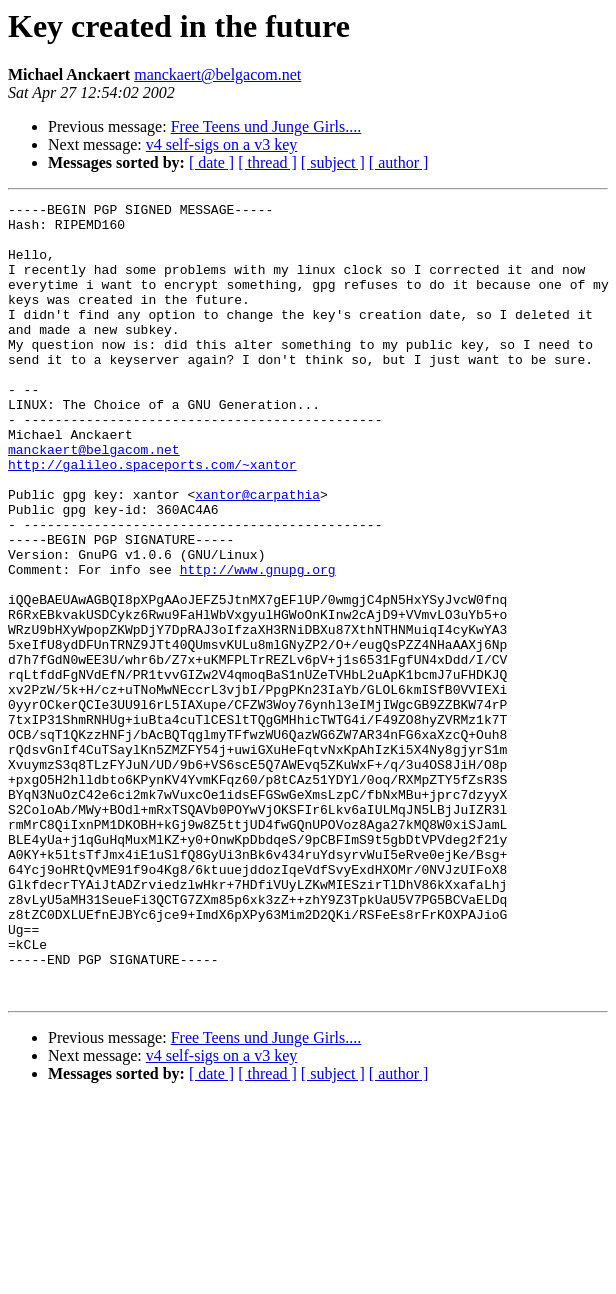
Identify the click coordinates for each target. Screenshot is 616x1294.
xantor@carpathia (257, 554)
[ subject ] (333, 162)
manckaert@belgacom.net (217, 74)
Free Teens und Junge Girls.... (266, 126)
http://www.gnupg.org (258, 644)
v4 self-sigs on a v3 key (222, 144)
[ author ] (399, 162)
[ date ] (211, 162)
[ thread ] (267, 162)
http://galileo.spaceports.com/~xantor (152, 518)
